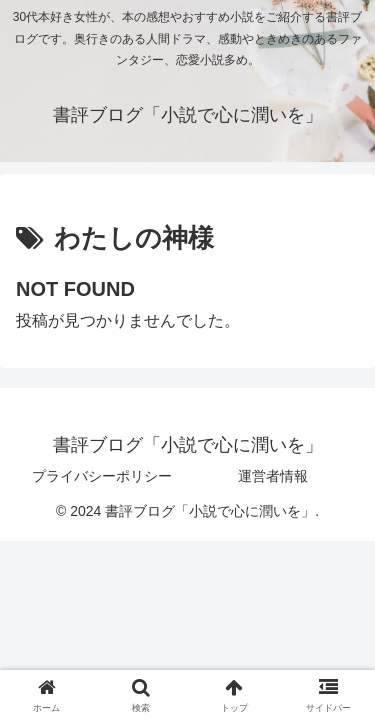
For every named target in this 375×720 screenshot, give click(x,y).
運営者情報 (273, 476)
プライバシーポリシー (102, 476)
